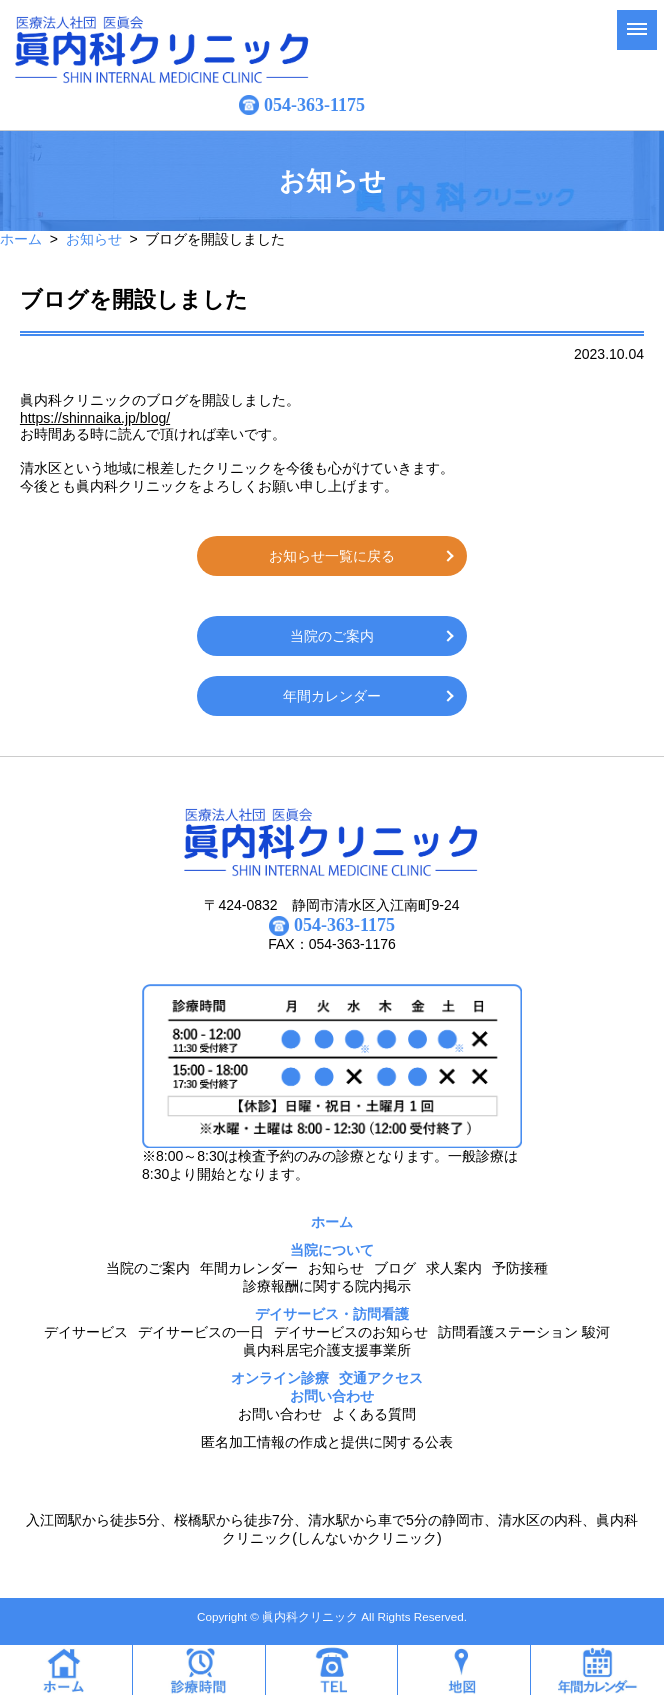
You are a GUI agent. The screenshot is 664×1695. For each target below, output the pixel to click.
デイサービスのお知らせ (351, 1332)
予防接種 (520, 1268)
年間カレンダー (332, 696)
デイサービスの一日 (201, 1332)
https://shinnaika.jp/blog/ (95, 418)
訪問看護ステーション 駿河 (524, 1332)
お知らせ (94, 239)
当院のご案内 (332, 636)
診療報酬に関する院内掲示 (327, 1286)
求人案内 (454, 1268)
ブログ (395, 1268)
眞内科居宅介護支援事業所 (327, 1350)
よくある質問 (374, 1414)
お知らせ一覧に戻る (332, 556)
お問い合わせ (280, 1414)
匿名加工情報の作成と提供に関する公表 (327, 1442)
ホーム (21, 239)
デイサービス (86, 1332)
